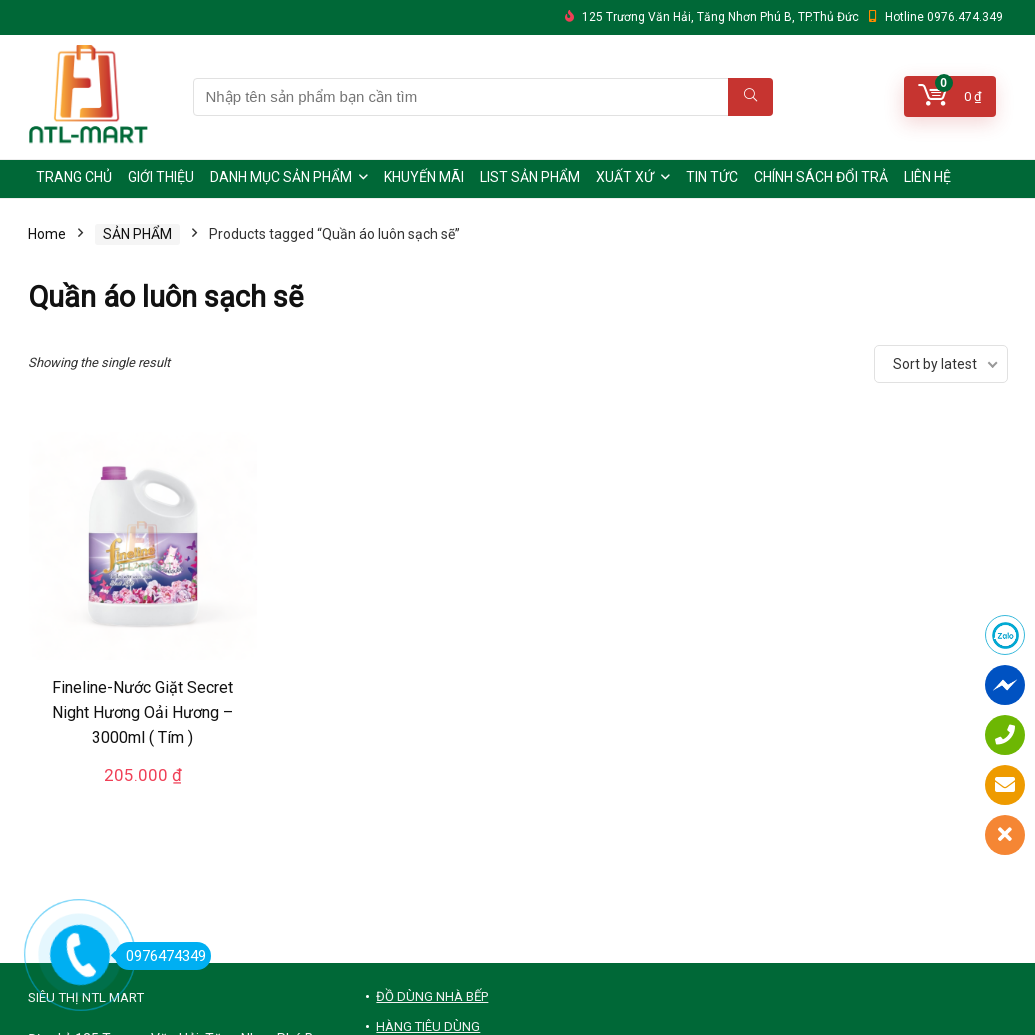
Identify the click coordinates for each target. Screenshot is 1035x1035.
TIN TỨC (712, 177)
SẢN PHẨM (137, 234)
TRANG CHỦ (74, 177)
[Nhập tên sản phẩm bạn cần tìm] (750, 97)
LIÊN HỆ (927, 177)
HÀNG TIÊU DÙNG (428, 1026)
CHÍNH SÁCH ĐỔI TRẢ (821, 177)
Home (47, 234)
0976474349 (160, 956)
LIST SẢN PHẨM (530, 177)
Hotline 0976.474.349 (944, 17)
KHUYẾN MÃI (424, 177)
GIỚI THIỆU (161, 177)
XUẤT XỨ (625, 177)
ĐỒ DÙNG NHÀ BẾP (432, 996)
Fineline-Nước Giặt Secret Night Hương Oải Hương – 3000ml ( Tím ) (142, 712)
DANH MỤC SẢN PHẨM (281, 177)
